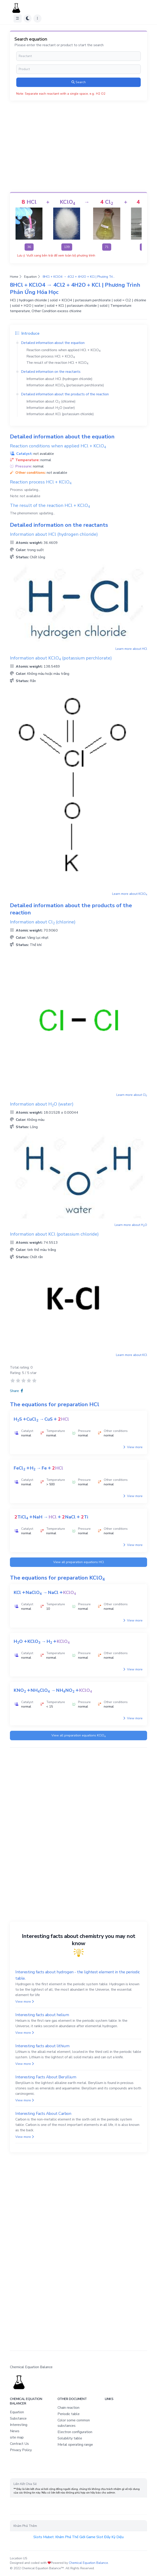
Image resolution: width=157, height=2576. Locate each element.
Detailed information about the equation (53, 342)
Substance (18, 2418)
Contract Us (19, 2443)
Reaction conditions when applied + (63, 350)
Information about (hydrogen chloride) (59, 378)
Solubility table (70, 2438)
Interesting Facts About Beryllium (45, 2077)
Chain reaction (68, 2407)
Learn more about (131, 649)
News (14, 2431)
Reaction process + (50, 356)
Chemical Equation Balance (88, 2563)
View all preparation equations (78, 1562)
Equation (30, 277)
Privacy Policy (21, 2450)
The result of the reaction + (57, 362)
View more (133, 1447)
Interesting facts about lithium (42, 2046)
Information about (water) (50, 407)
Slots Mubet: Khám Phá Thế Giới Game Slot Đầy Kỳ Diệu (78, 2537)
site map (17, 2437)
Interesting (18, 2424)
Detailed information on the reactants (51, 371)
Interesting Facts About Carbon (43, 2113)
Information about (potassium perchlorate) (65, 385)
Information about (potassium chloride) (60, 414)
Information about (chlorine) (51, 401)
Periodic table (69, 2413)
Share (16, 1390)
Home (14, 277)
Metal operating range (75, 2444)
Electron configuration (75, 2431)
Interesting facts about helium (42, 2014)
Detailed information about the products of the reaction (65, 394)
